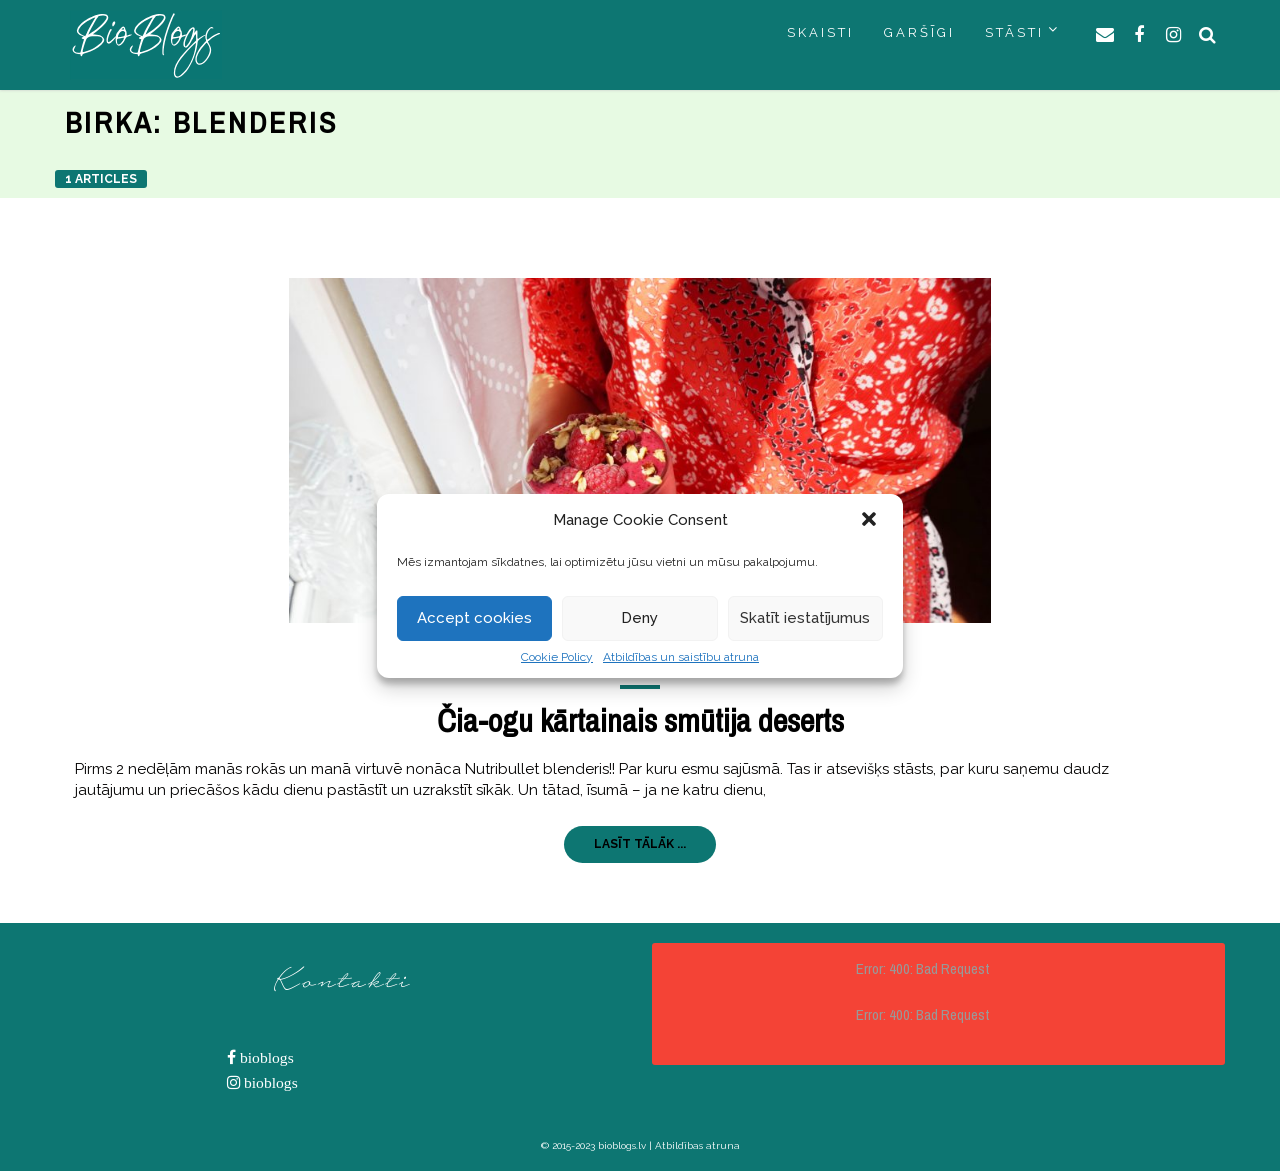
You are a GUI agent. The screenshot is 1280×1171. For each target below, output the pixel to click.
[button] (871, 521)
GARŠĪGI (919, 32)
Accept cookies (474, 618)
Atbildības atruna (697, 1145)
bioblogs (265, 1057)
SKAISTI (820, 32)
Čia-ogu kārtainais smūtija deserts (640, 720)
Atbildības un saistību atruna (681, 657)
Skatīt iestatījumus (805, 618)
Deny (639, 618)
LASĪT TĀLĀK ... (640, 844)
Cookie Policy (557, 657)
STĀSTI (1014, 32)
